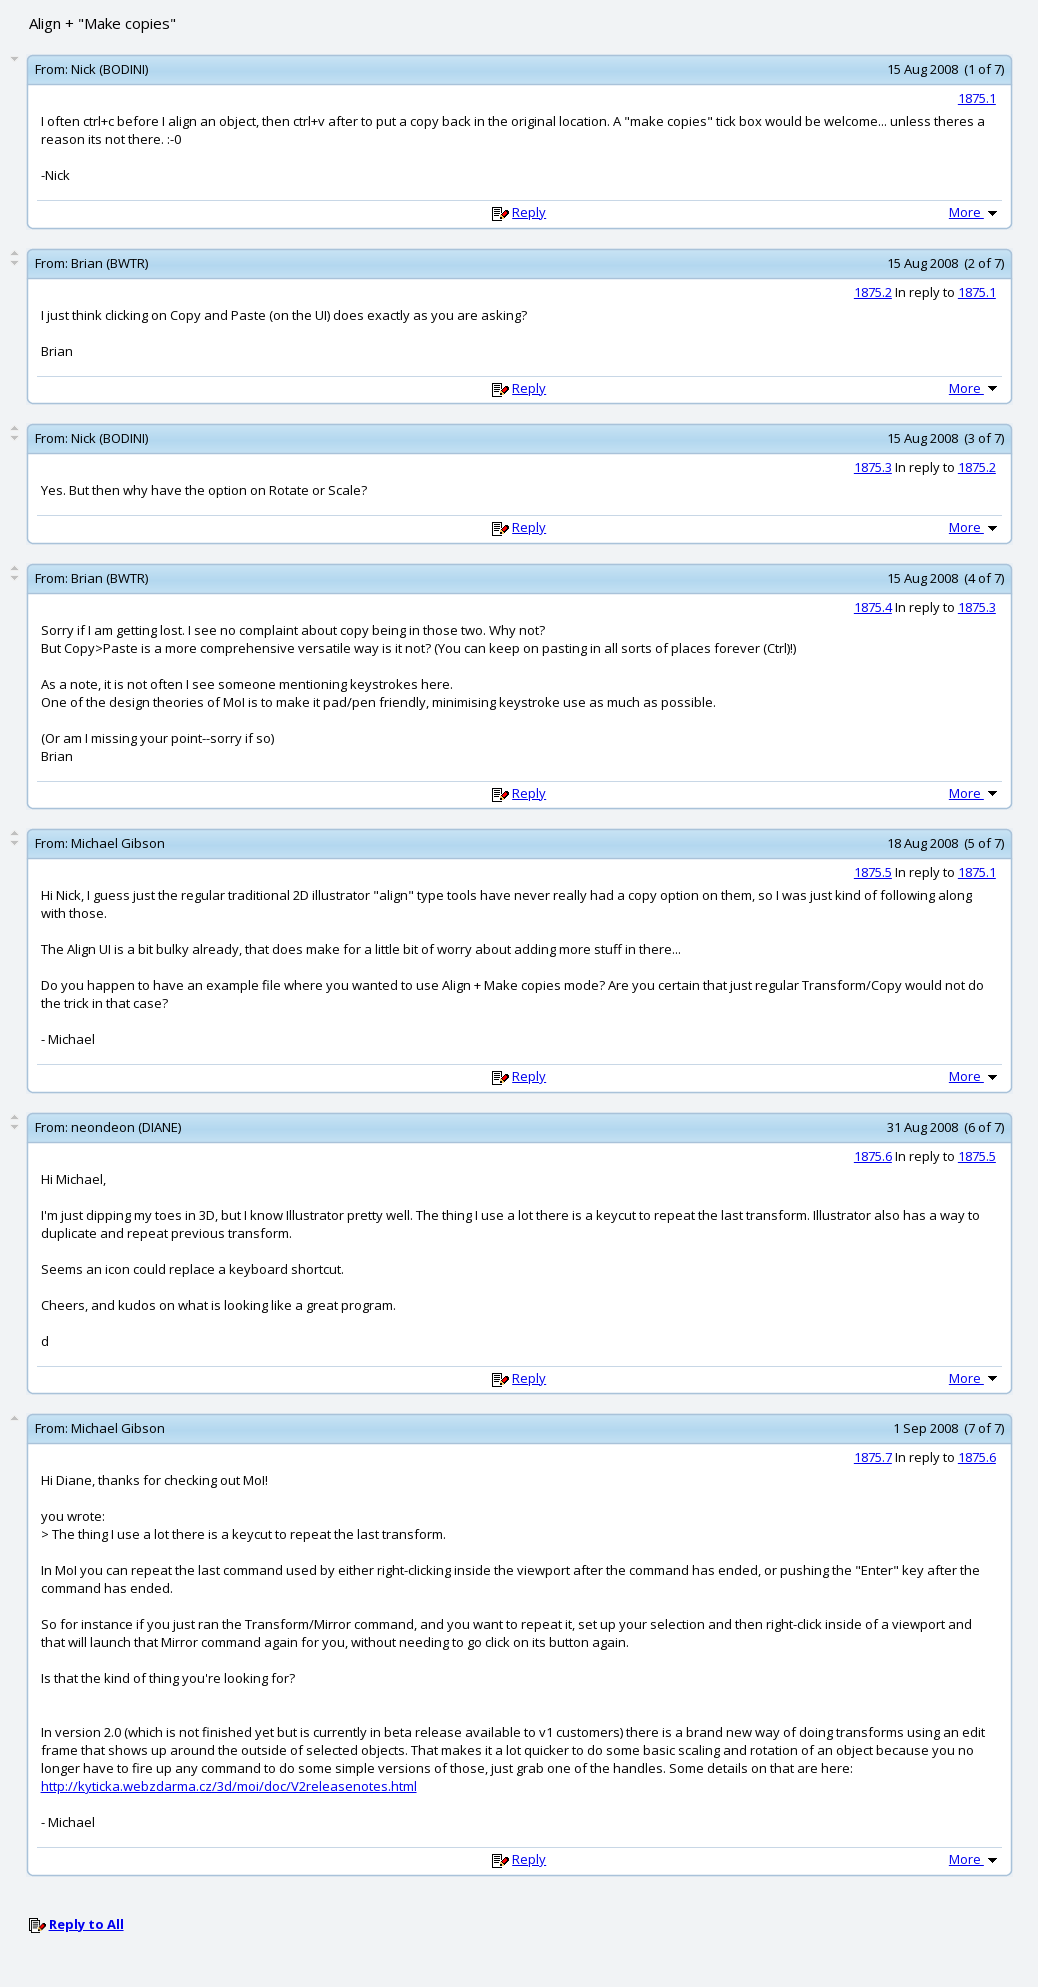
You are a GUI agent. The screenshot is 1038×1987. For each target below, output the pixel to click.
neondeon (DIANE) (126, 1127)
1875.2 (873, 292)
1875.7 (873, 1457)
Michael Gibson (118, 843)
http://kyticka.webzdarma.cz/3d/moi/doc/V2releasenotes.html (229, 1786)
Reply (529, 212)
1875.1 (977, 98)
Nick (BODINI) (109, 69)
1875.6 (873, 1156)
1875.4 (873, 607)
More (975, 212)
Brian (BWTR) (109, 263)
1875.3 (873, 467)
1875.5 (873, 872)
